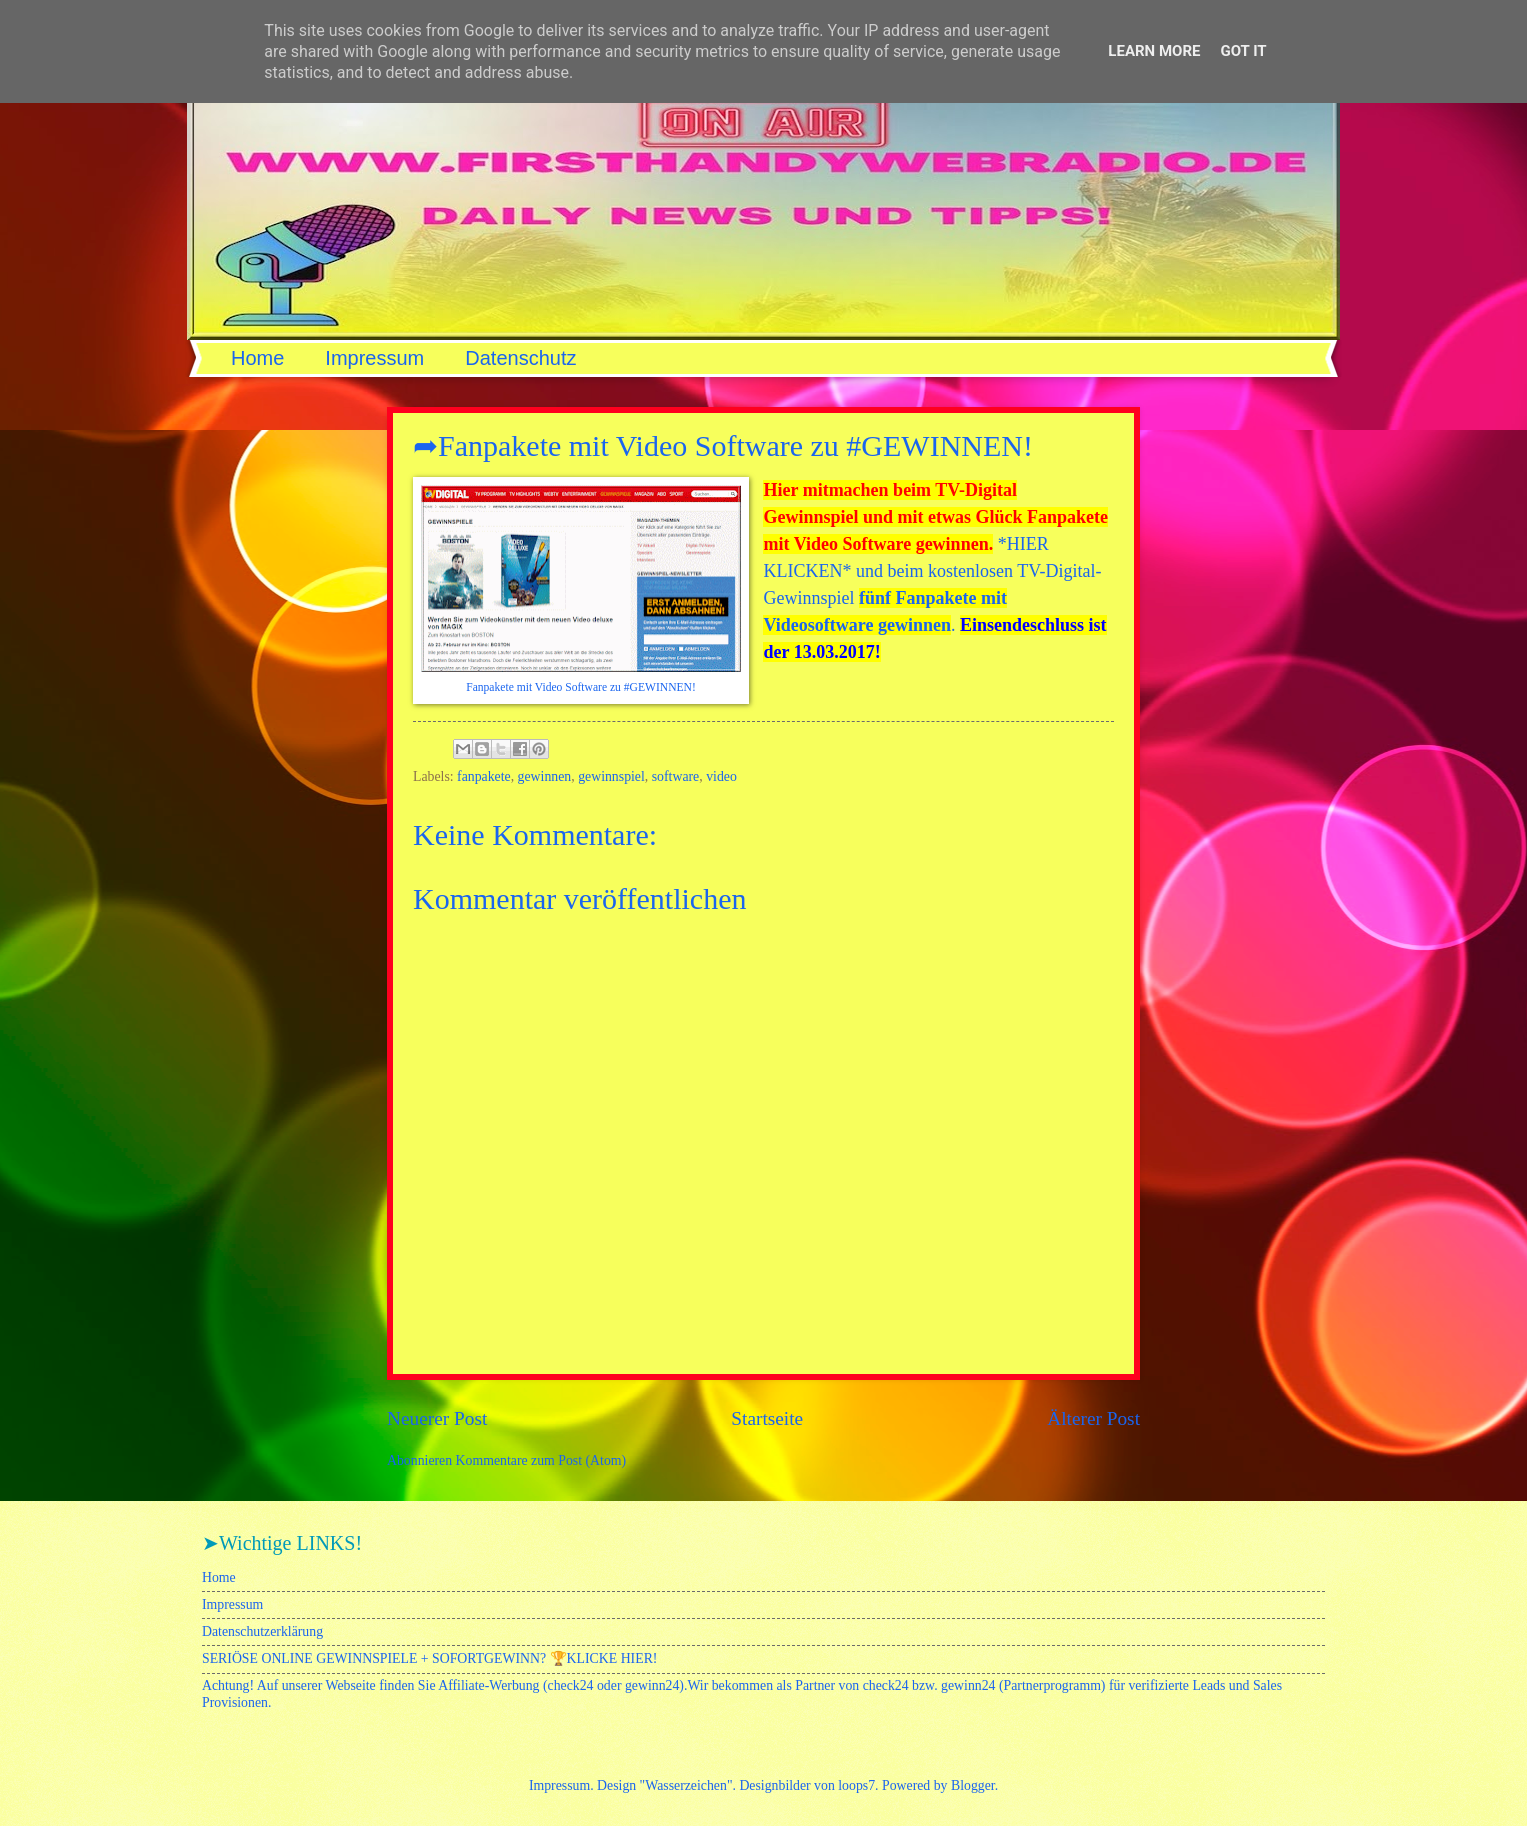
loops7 (856, 1785)
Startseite (767, 1418)
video (721, 776)
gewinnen (545, 776)
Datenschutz (520, 358)
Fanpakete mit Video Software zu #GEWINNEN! (581, 687)
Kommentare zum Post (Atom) (541, 1460)
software (676, 776)
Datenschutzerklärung (262, 1631)
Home (257, 358)
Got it (1243, 51)
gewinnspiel (611, 776)
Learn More (1154, 51)
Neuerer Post (437, 1418)
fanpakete (484, 776)
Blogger (973, 1785)
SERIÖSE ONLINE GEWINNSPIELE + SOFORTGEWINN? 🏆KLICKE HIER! (429, 1658)
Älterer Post (1093, 1418)
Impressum (374, 358)
